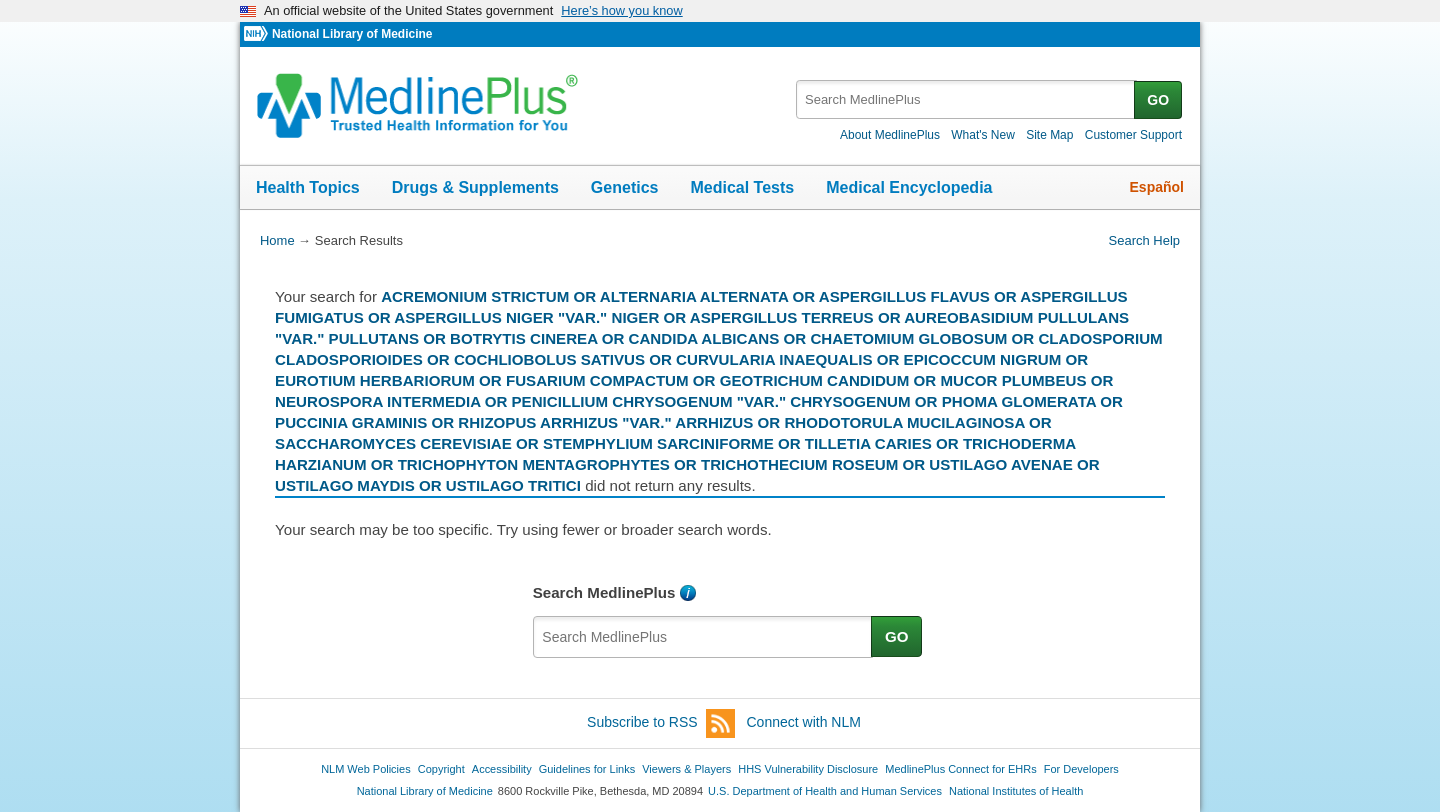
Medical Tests (742, 187)
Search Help (1144, 240)
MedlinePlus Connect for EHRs (960, 769)
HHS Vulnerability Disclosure (808, 769)
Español (1157, 187)
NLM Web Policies (366, 769)
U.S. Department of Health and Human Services (825, 791)
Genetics (625, 187)
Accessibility (502, 769)
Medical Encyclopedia (909, 187)
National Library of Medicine (352, 34)
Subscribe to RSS (661, 723)
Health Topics (308, 187)
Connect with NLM (804, 722)
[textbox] (966, 99)
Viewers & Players (686, 769)
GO (1158, 100)
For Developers (1081, 769)
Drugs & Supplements (475, 187)
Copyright (441, 769)
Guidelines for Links (587, 769)
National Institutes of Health (1016, 791)
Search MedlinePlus (604, 592)
